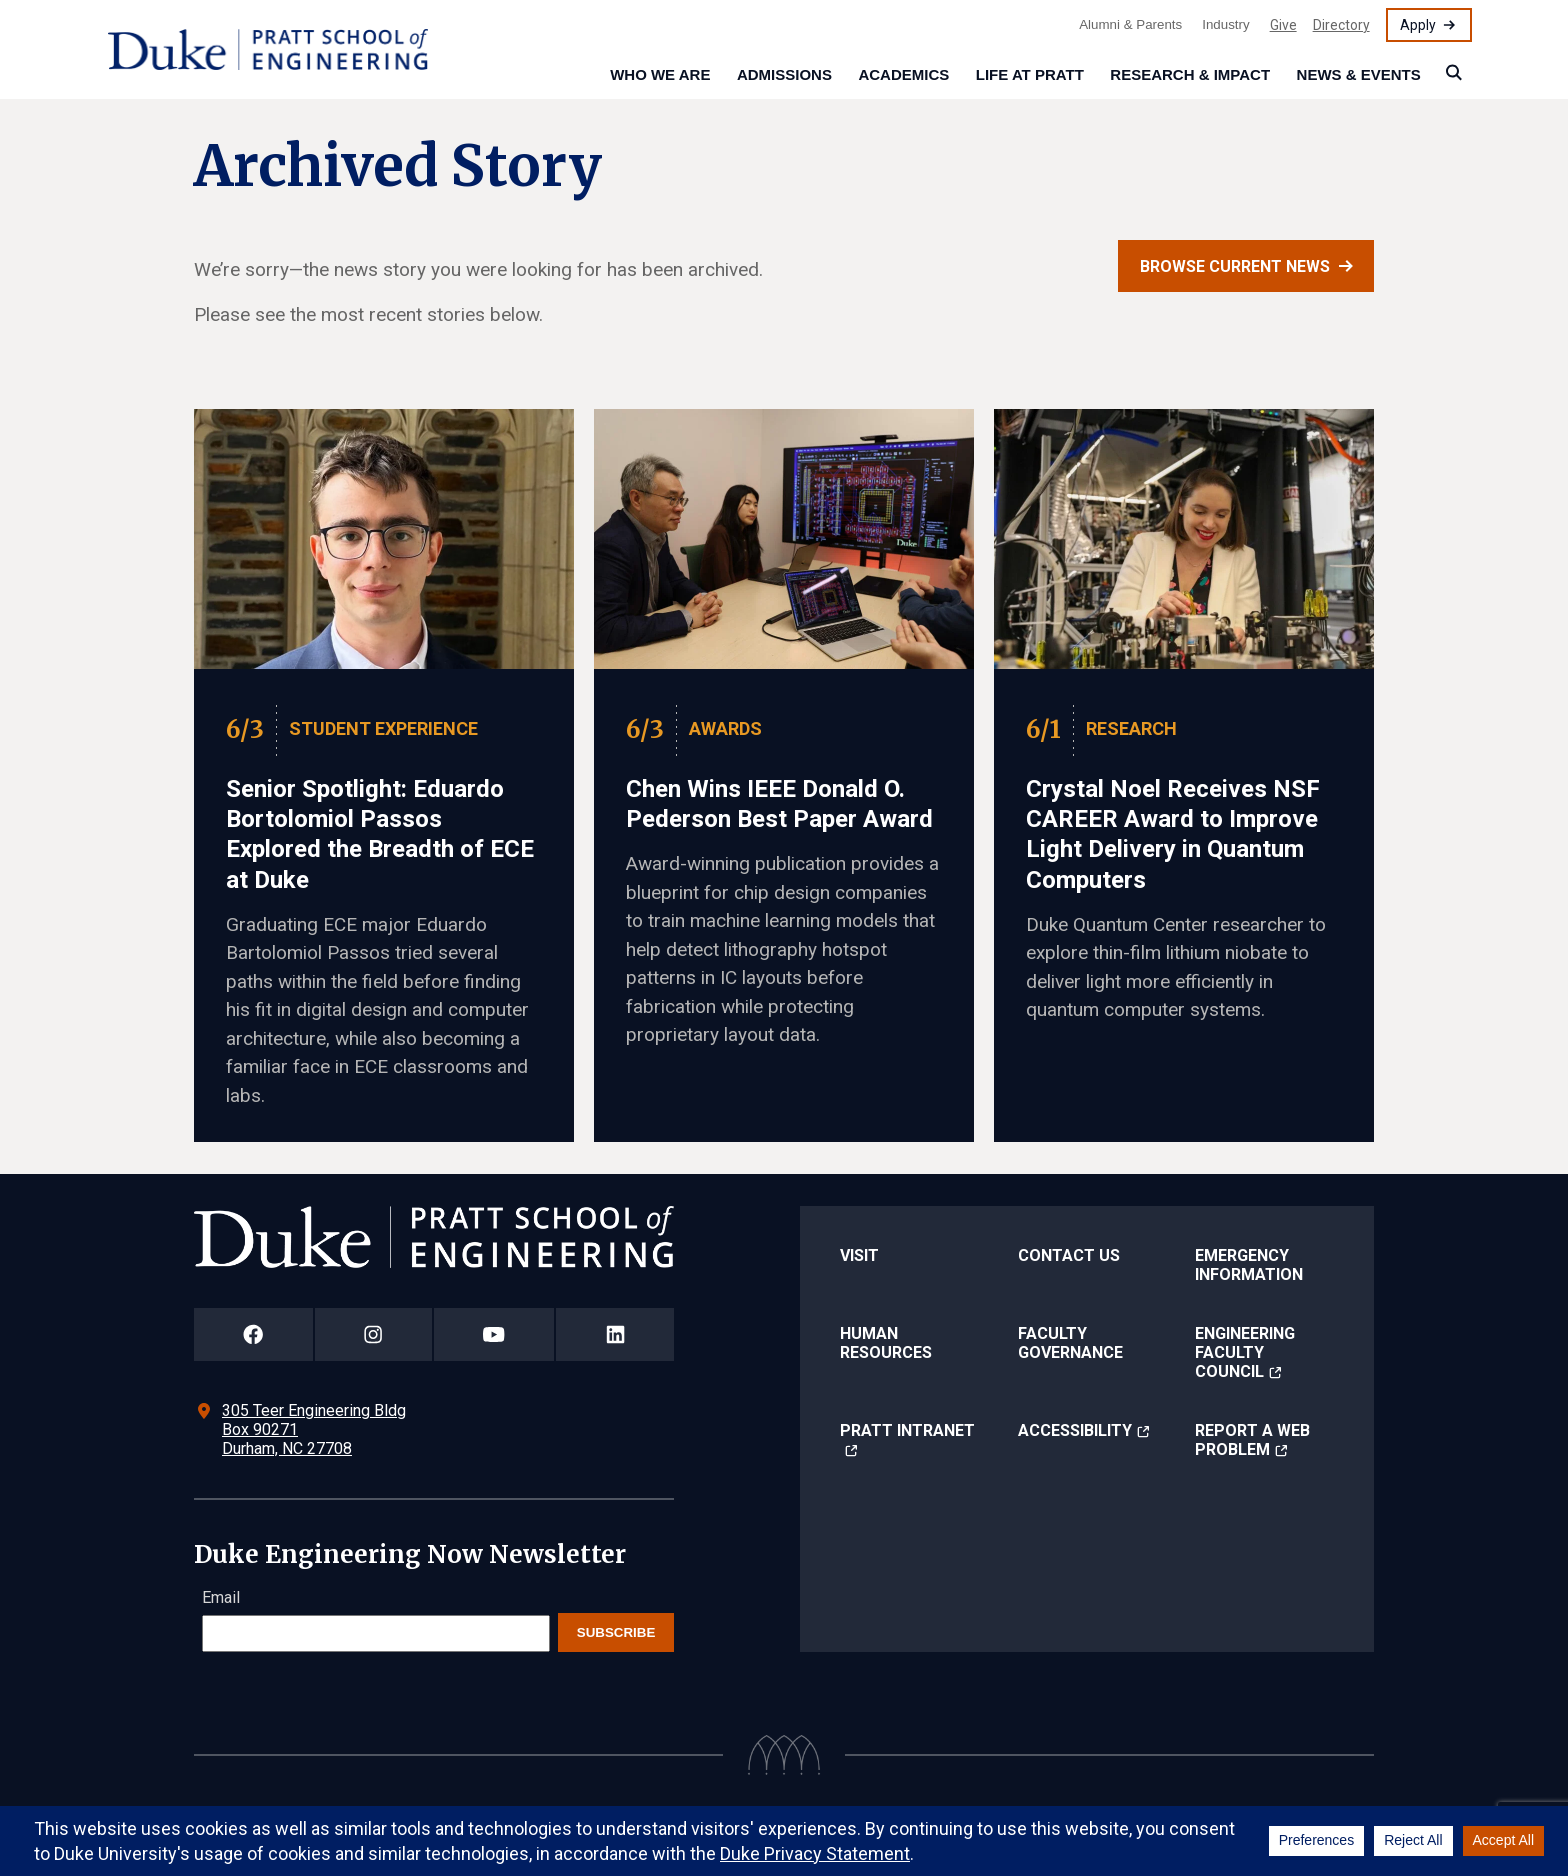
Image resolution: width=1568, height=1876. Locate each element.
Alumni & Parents (1130, 24)
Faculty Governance (1070, 1343)
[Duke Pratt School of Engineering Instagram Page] (373, 1334)
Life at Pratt (1030, 74)
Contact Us (1069, 1255)
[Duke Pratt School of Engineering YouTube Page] (494, 1334)
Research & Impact (1190, 74)
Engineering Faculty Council (1245, 1352)
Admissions (784, 74)
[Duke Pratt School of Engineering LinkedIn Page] (615, 1334)
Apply (1418, 25)
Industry (1225, 24)
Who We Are (660, 74)
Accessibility (1075, 1430)
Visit (859, 1255)
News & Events (1359, 74)
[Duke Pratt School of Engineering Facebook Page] (253, 1334)
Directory (1341, 25)
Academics (903, 74)
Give (1283, 25)
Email (221, 1597)
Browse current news (1235, 266)
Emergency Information (1249, 1265)
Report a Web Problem (1252, 1440)
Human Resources (886, 1343)
